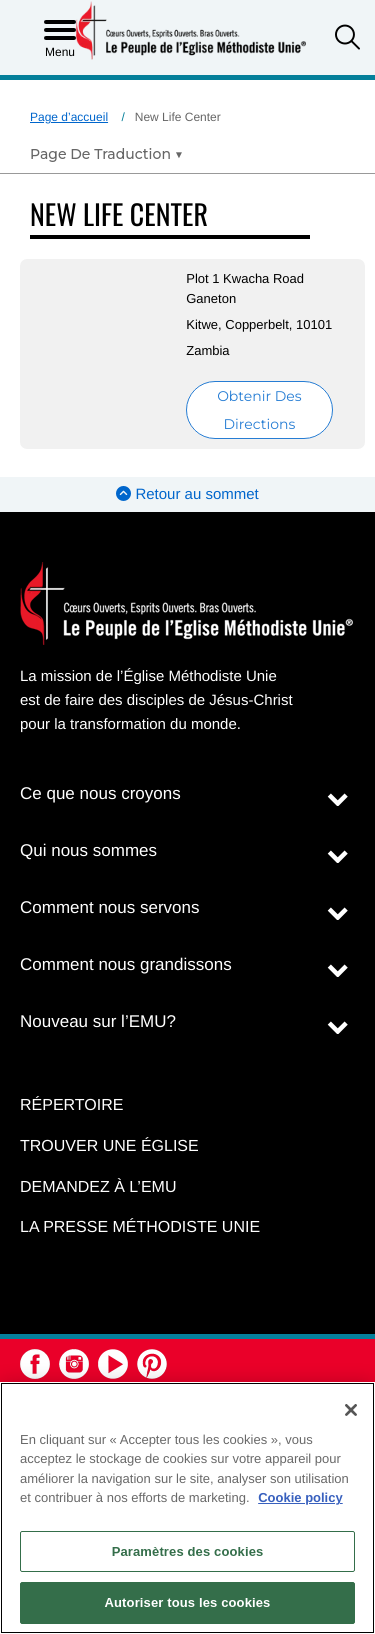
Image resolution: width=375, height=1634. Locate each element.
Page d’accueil (69, 117)
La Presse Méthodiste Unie (140, 1227)
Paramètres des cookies (188, 1551)
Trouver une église (109, 1146)
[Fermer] (351, 1410)
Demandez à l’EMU (98, 1187)
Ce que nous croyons (100, 793)
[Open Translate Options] (106, 154)
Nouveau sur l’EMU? (98, 1021)
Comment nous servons (110, 907)
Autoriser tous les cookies (188, 1602)
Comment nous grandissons (126, 964)
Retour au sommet (187, 494)
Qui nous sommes (88, 850)
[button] (347, 39)
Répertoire (71, 1105)
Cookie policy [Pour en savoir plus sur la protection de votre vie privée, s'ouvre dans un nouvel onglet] (300, 1497)
